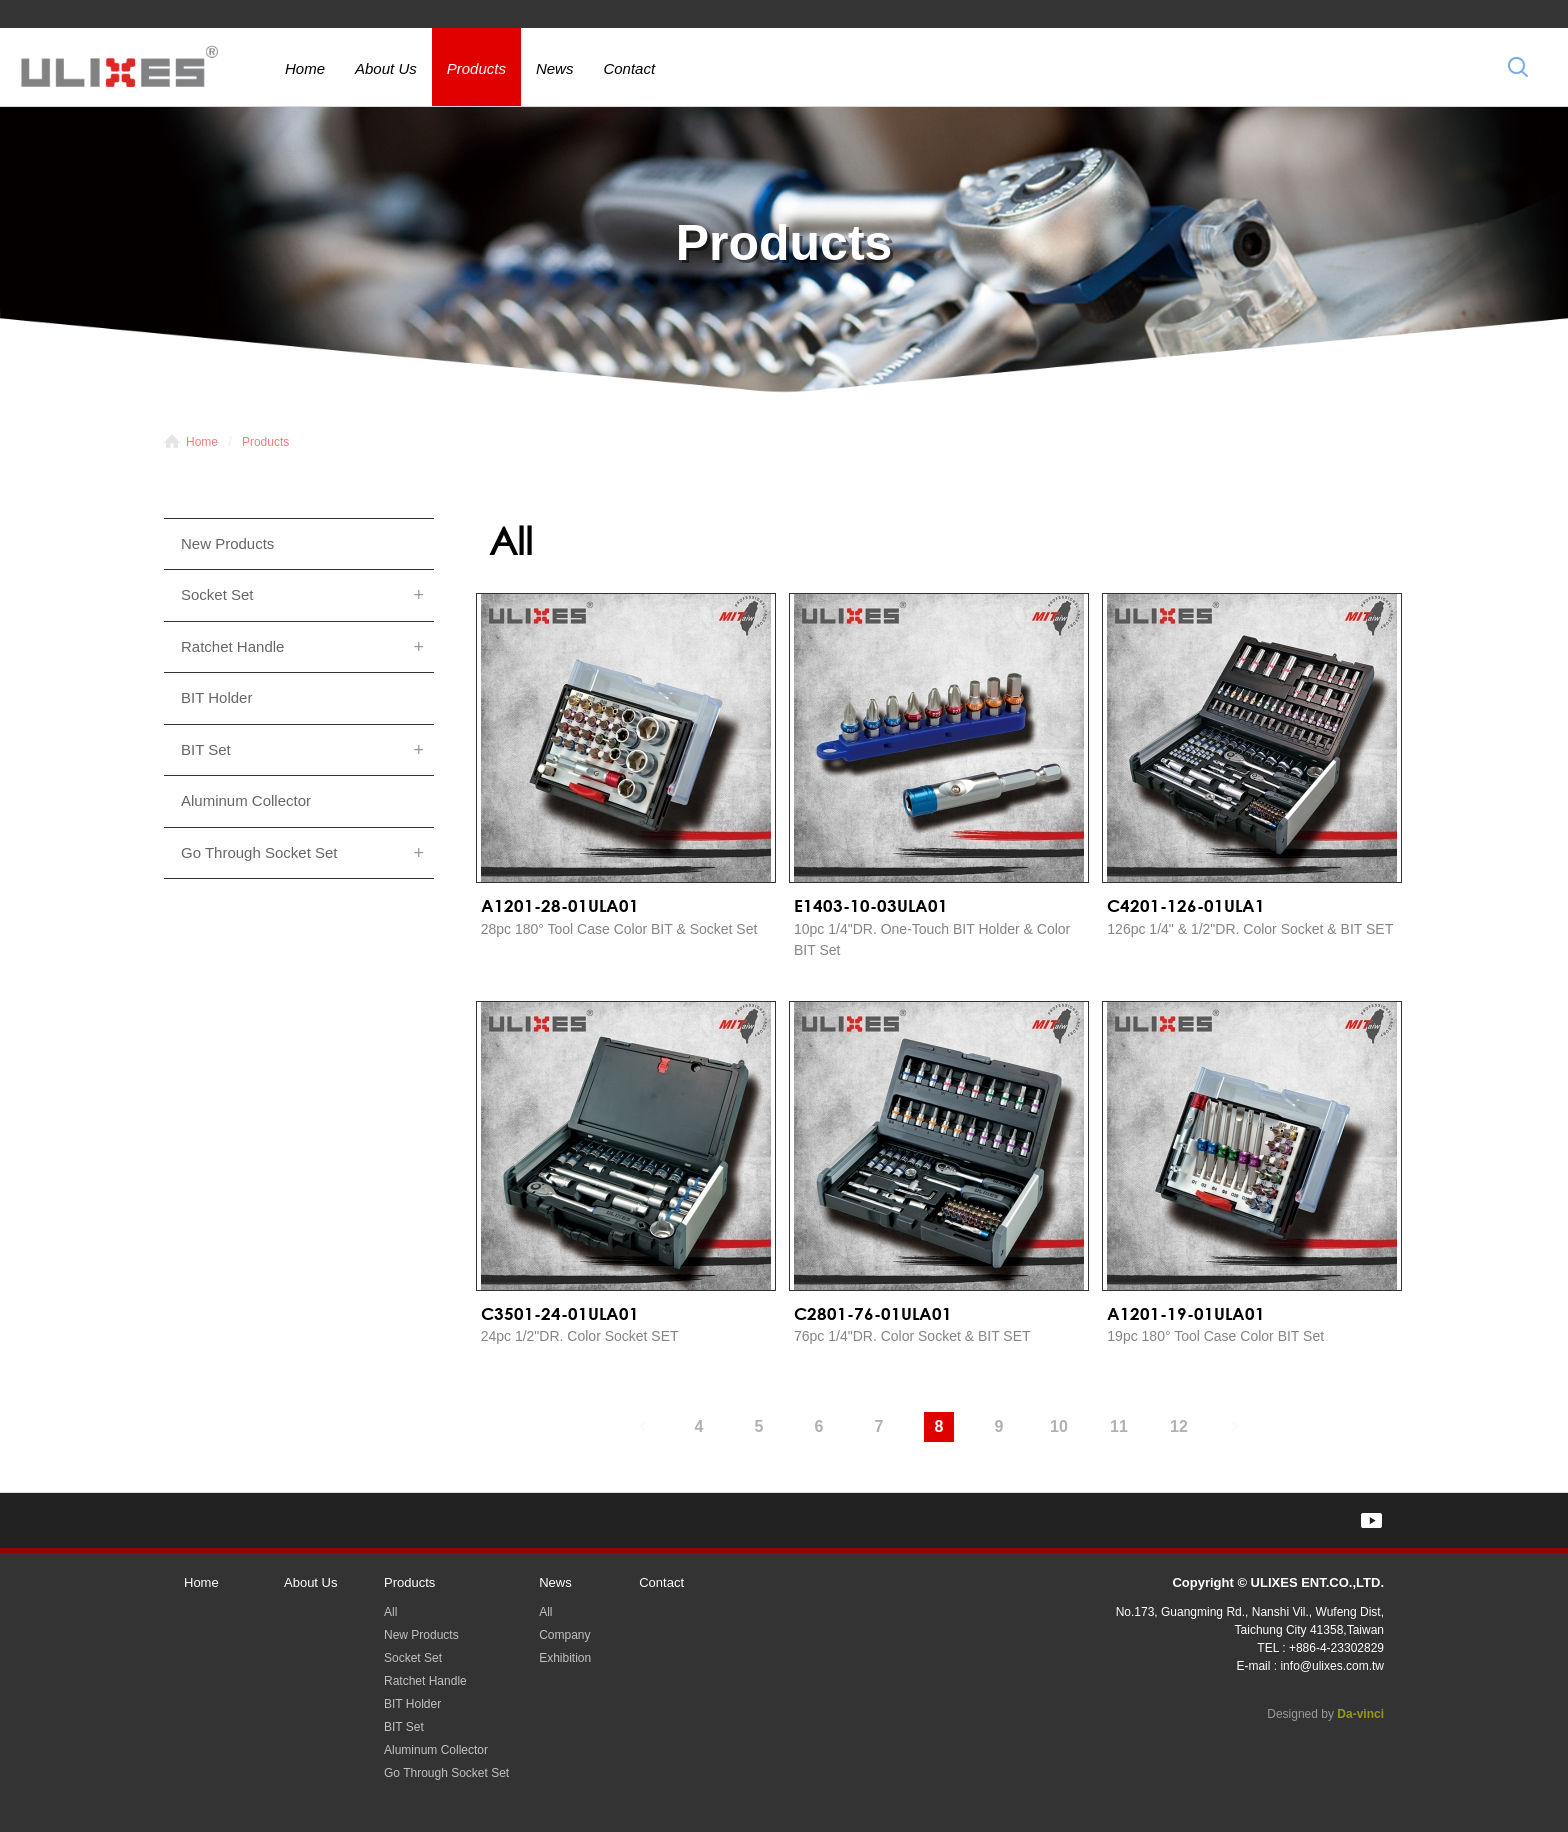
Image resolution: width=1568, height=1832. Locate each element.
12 (1179, 1426)
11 (1119, 1426)
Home (305, 68)
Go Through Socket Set (259, 852)
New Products (227, 543)
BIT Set (206, 749)
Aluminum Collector (246, 800)
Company (564, 1635)
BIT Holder (216, 697)
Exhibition (565, 1658)
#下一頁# (1239, 1427)
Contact (629, 68)
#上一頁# (639, 1427)
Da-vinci (1360, 1714)
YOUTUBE (1371, 1520)
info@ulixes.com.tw (1332, 1666)
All (390, 1612)
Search (1518, 66)
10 (1059, 1426)
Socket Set (217, 594)
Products (476, 68)
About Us (386, 68)
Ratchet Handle (232, 646)
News (555, 68)
